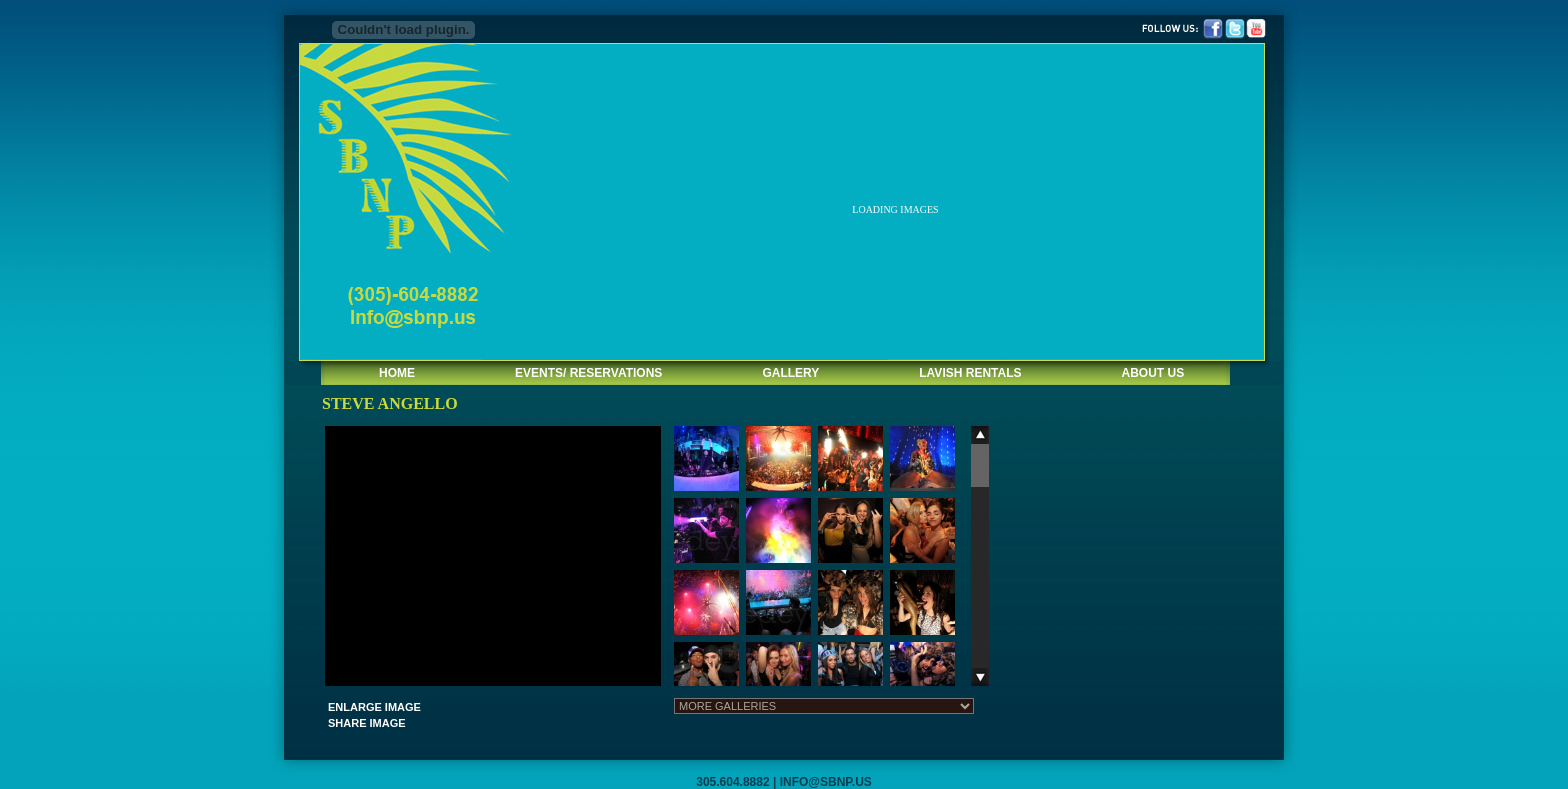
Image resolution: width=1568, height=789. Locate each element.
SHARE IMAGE (367, 723)
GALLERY (790, 373)
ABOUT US (1153, 373)
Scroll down (980, 677)
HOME (397, 373)
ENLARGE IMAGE (374, 707)
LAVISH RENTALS (970, 373)
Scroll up (980, 435)
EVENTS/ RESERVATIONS (588, 373)
